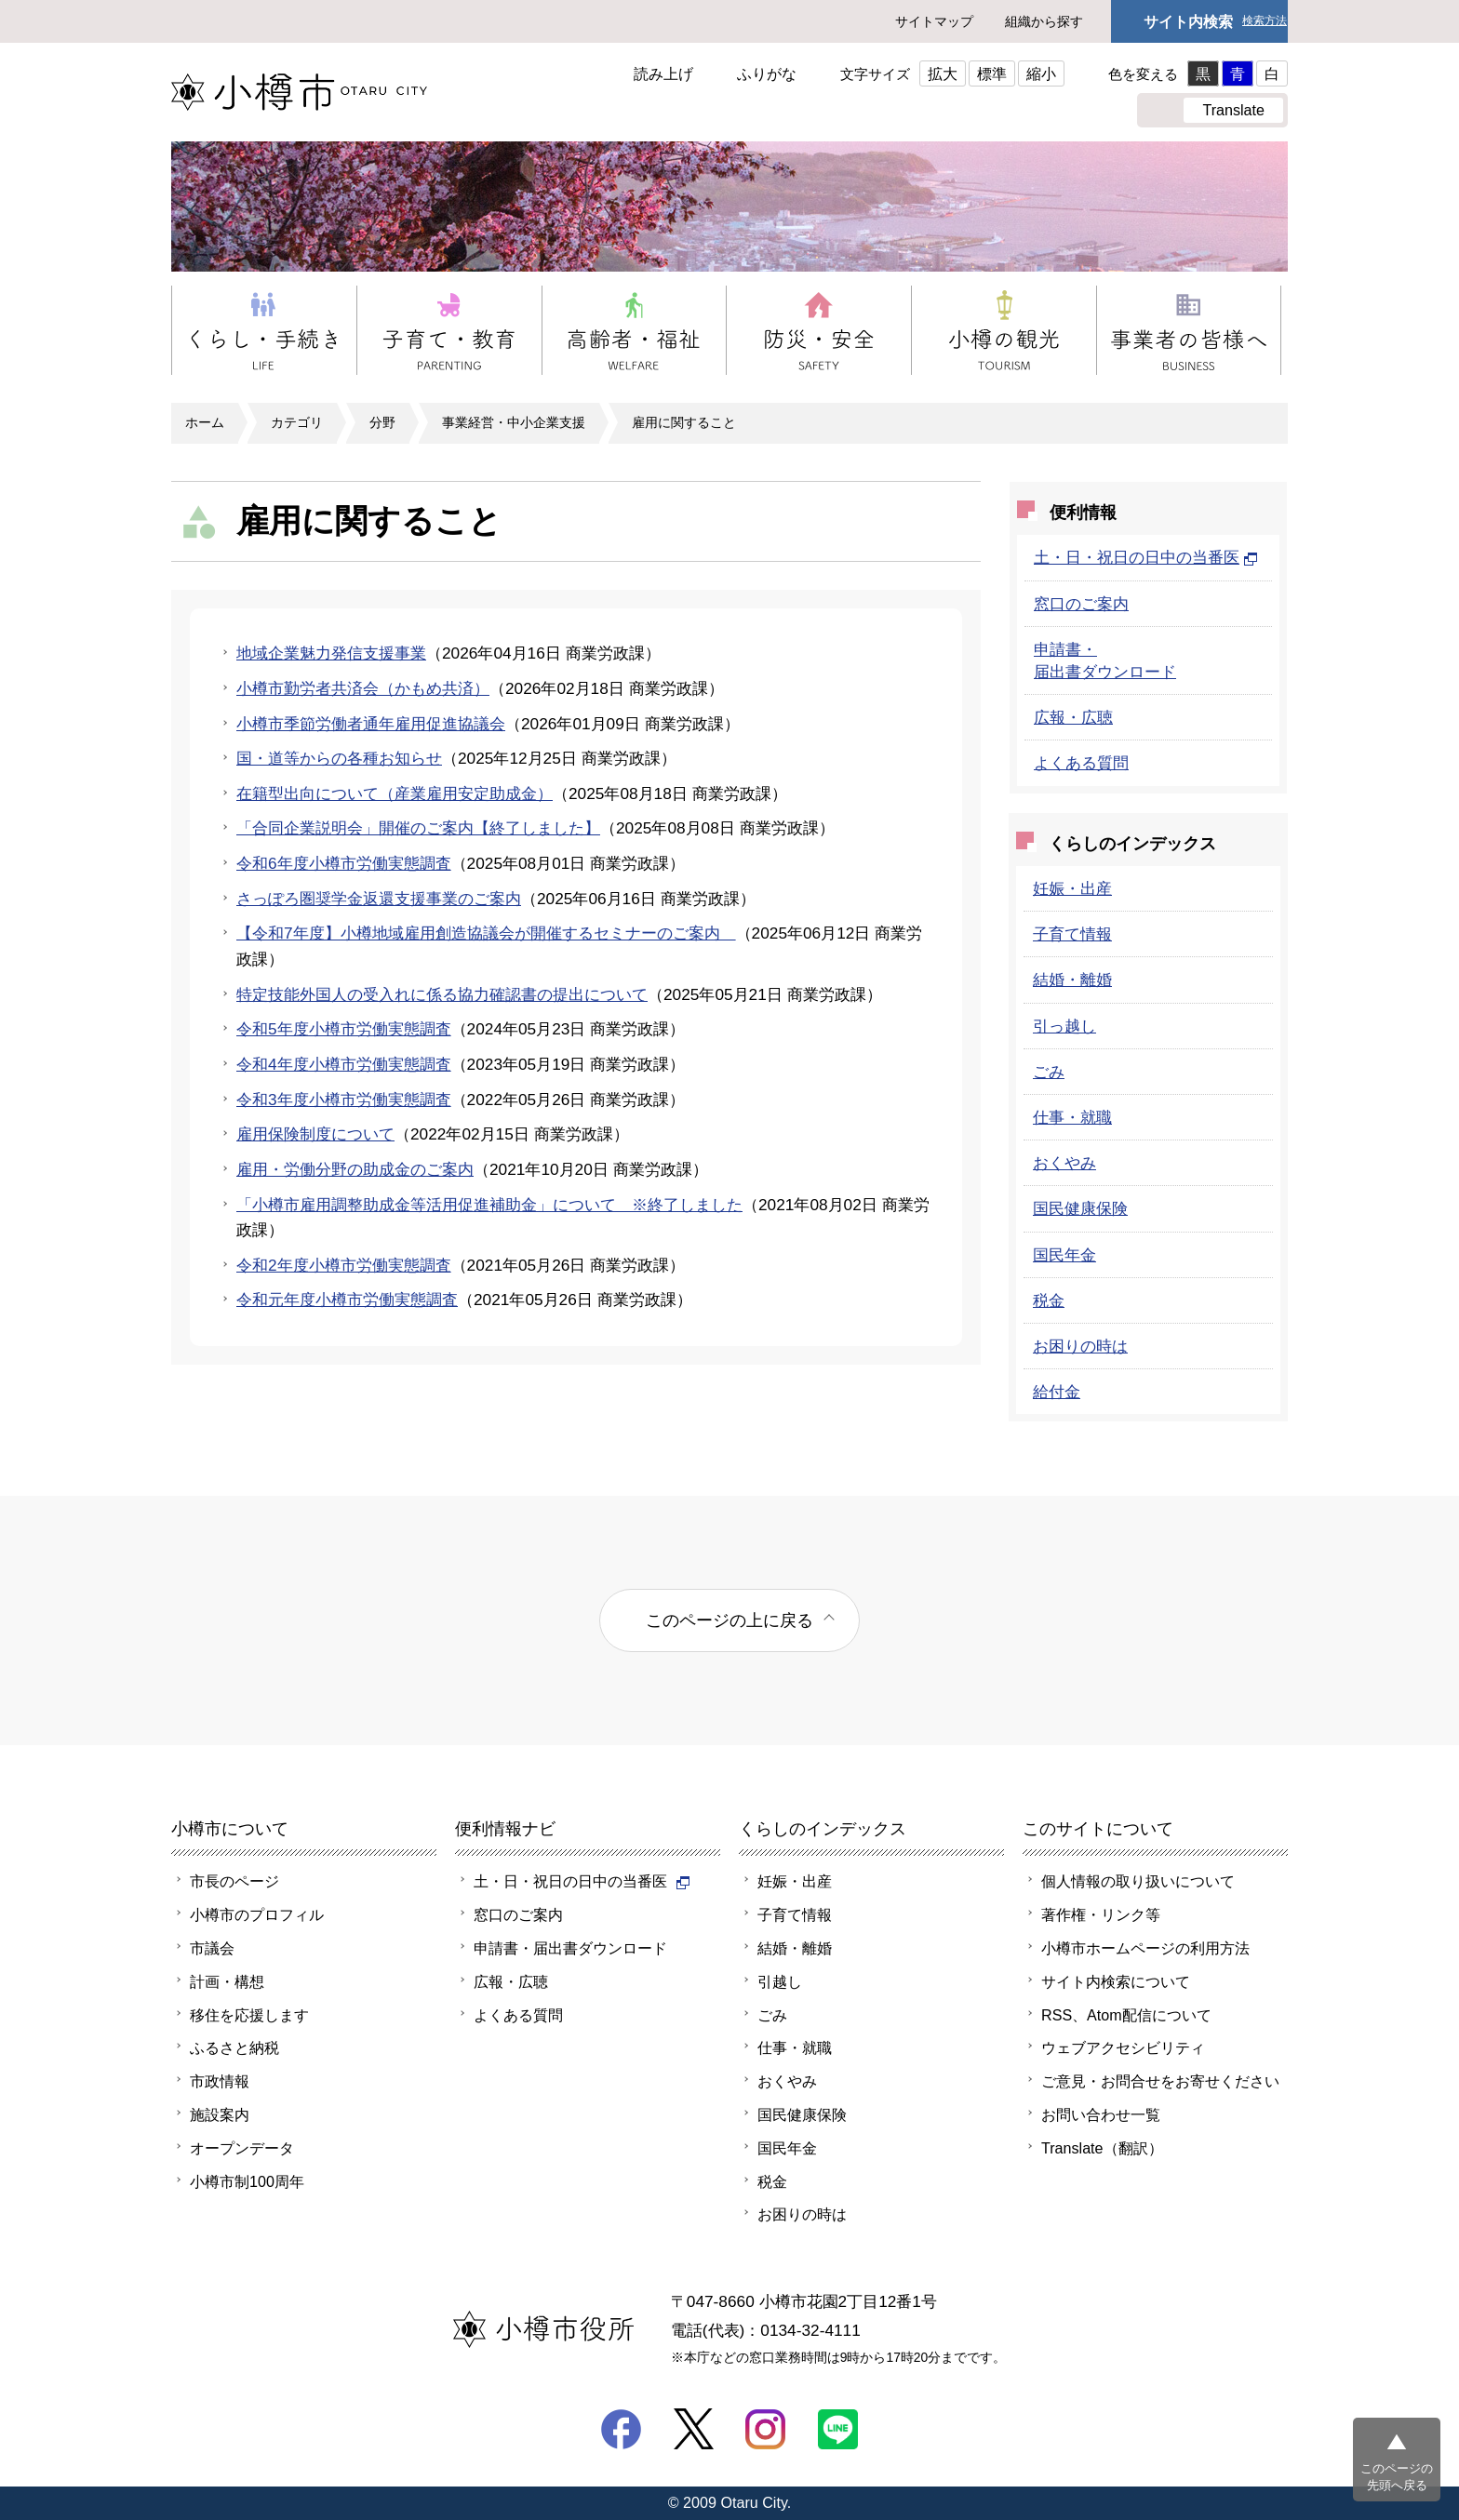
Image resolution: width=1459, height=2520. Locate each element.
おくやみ (1064, 1162)
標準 (992, 73)
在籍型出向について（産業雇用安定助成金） (394, 793)
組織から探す (1044, 21)
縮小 (1041, 73)
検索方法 (1264, 21)
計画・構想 (227, 1981)
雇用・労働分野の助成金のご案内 (355, 1169)
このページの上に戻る (729, 1620)
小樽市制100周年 (247, 2181)
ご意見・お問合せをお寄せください (1160, 2081)
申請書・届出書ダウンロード (570, 1948)
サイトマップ (934, 21)
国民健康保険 (1080, 1208)
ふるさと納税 (234, 2047)
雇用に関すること (684, 422)
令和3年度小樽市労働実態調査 (343, 1099)
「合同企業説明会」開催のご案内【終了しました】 (418, 828)
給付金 (1056, 1391)
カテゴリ (297, 422)
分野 (382, 422)
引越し (779, 1981)
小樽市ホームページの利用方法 (1145, 1948)
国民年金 (1064, 1255)
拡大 (942, 73)
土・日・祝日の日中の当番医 (1146, 557)
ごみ (1048, 1071)
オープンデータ (242, 2148)
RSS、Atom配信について (1126, 2015)
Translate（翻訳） (1102, 2148)
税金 (1048, 1300)
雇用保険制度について (315, 1134)
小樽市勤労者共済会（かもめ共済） (362, 688)
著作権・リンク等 (1100, 1914)
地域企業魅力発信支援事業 (331, 653)
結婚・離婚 (1072, 979)
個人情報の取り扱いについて (1138, 1881)
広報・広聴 (1073, 717)
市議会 (212, 1948)
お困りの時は (1080, 1346)
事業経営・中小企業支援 (513, 422)
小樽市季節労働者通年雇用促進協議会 (370, 723)
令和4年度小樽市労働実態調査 (343, 1064)
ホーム (204, 422)
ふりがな (766, 73)
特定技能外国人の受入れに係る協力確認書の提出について (442, 994)
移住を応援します (249, 2015)
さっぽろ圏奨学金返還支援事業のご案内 (378, 898)
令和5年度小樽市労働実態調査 (343, 1029)
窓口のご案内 (1081, 603)
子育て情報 (1072, 934)
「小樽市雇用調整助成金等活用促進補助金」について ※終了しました (489, 1204)
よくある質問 (1081, 762)
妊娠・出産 (1072, 888)
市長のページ (234, 1881)
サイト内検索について (1115, 1981)
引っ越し (1064, 1026)
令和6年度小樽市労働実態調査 (343, 863)
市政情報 (219, 2081)
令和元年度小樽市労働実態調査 (347, 1299)
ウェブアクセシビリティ (1123, 2047)
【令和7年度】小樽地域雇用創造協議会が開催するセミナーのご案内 (486, 933)
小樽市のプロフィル (257, 1914)
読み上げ (663, 73)
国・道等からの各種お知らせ (339, 758)
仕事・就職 (1072, 1117)
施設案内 (219, 2114)
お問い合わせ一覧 (1100, 2114)
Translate (1233, 109)
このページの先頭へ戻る (1396, 2476)
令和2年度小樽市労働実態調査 (343, 1265)
